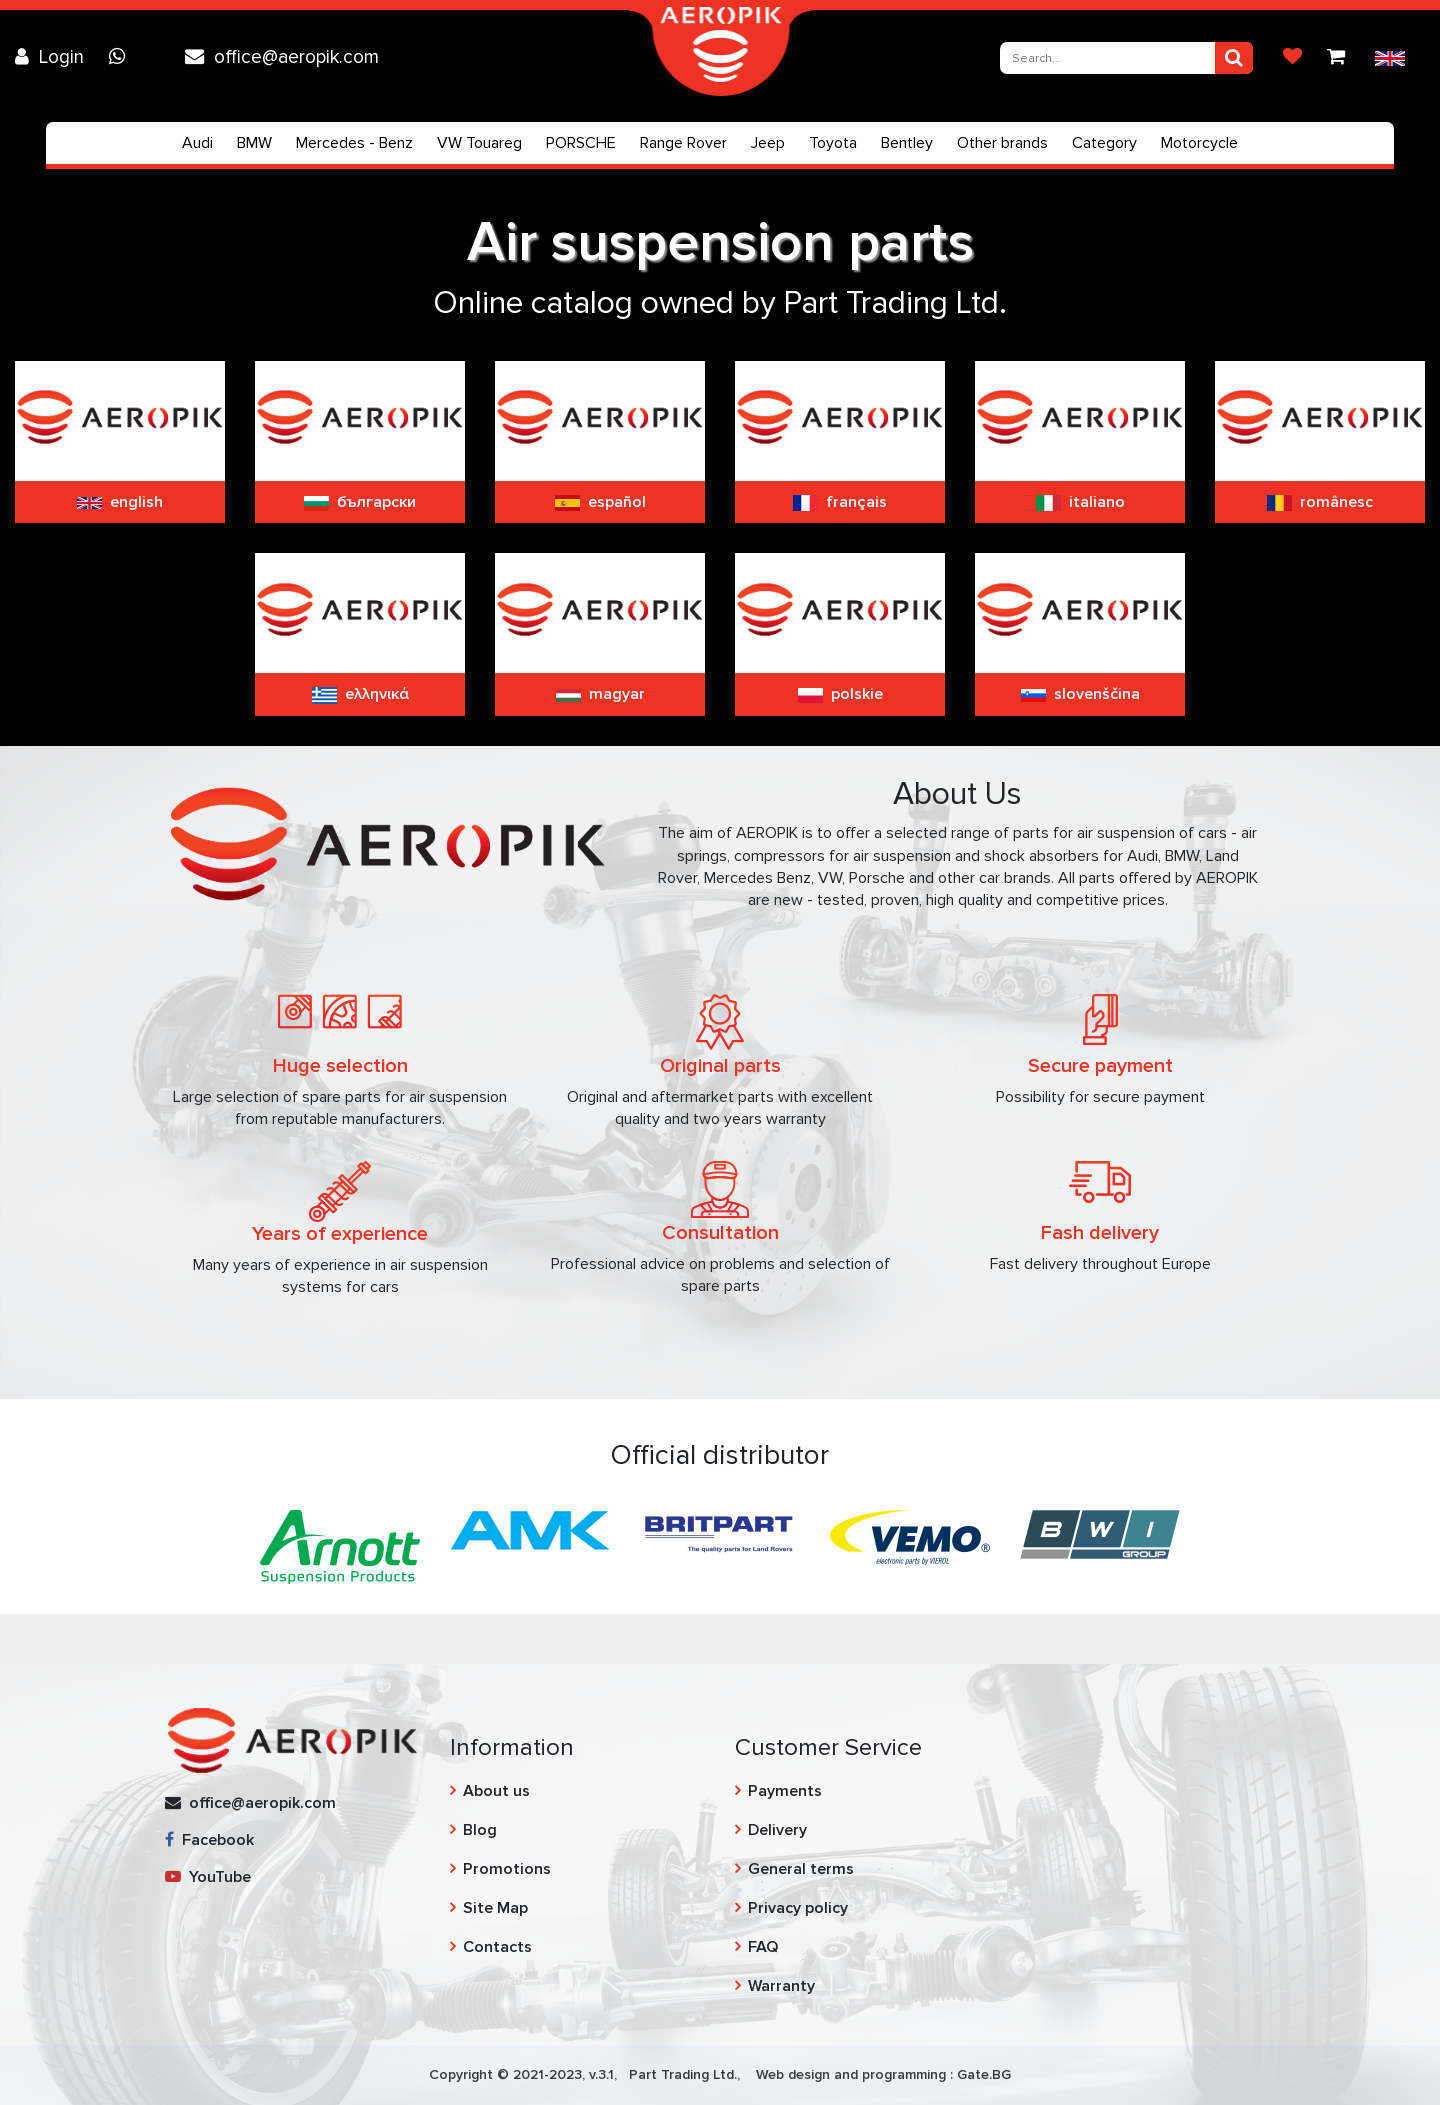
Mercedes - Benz (354, 143)
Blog (480, 1830)
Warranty (781, 1986)
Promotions (507, 1869)
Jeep (768, 143)
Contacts (497, 1947)
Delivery (777, 1830)
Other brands (1002, 143)
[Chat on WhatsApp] (122, 57)
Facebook (209, 1840)
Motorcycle (1199, 143)
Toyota (833, 143)
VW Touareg (479, 143)
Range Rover (683, 143)
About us (496, 1791)
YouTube (208, 1877)
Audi (197, 143)
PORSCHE (581, 143)
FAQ (763, 1947)
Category (1104, 143)
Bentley (907, 143)
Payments (785, 1791)
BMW (254, 143)
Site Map (495, 1908)
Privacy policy (798, 1908)
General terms (801, 1869)
